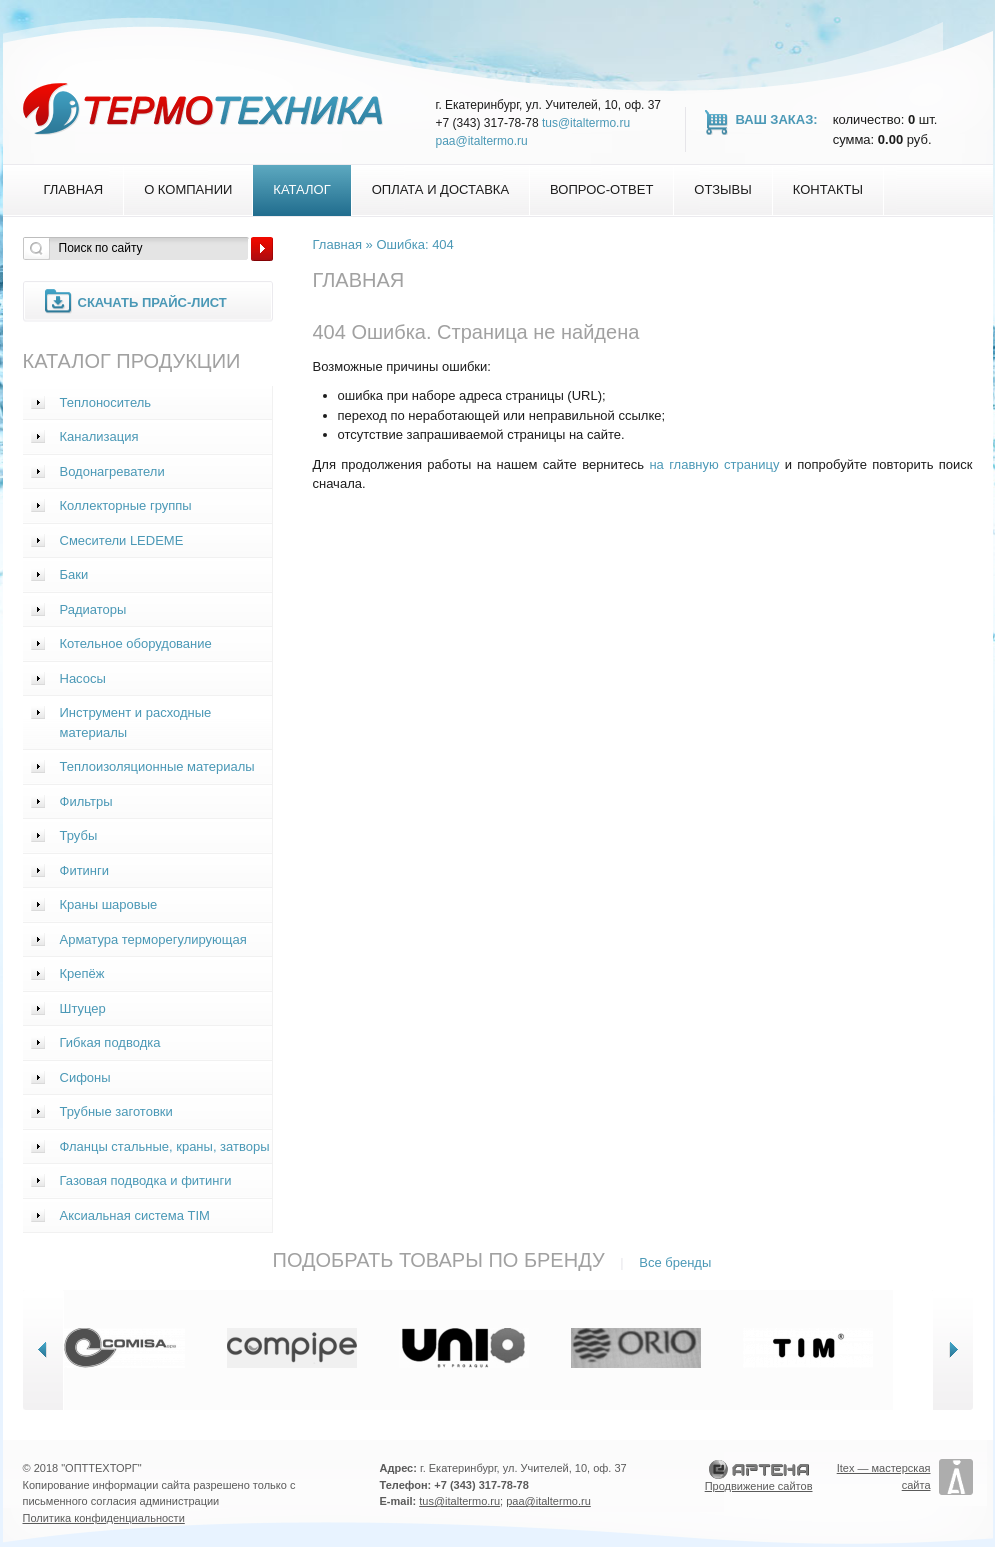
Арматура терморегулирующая (153, 939)
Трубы (79, 835)
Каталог (301, 189)
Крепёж (82, 973)
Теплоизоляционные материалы (157, 766)
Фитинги (85, 870)
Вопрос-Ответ (601, 189)
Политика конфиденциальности (104, 1518)
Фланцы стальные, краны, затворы (165, 1146)
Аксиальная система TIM (135, 1215)
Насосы (83, 678)
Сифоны (85, 1077)
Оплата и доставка (440, 189)
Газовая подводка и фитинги (146, 1180)
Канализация (99, 436)
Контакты (828, 189)
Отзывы (722, 189)
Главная (74, 189)
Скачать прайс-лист (152, 302)
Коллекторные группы (126, 505)
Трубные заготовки (116, 1111)
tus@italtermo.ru (586, 123)
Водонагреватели (112, 471)
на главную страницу (714, 464)
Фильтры (86, 801)
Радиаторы (93, 609)
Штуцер (83, 1008)
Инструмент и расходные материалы (136, 722)
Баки (74, 574)
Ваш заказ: (777, 119)
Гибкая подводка (110, 1042)
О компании (188, 189)
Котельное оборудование (136, 643)
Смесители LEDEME (122, 540)
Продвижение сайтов (759, 1486)
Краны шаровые (109, 904)
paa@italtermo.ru (482, 141)
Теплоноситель (106, 402)
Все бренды (675, 1262)
